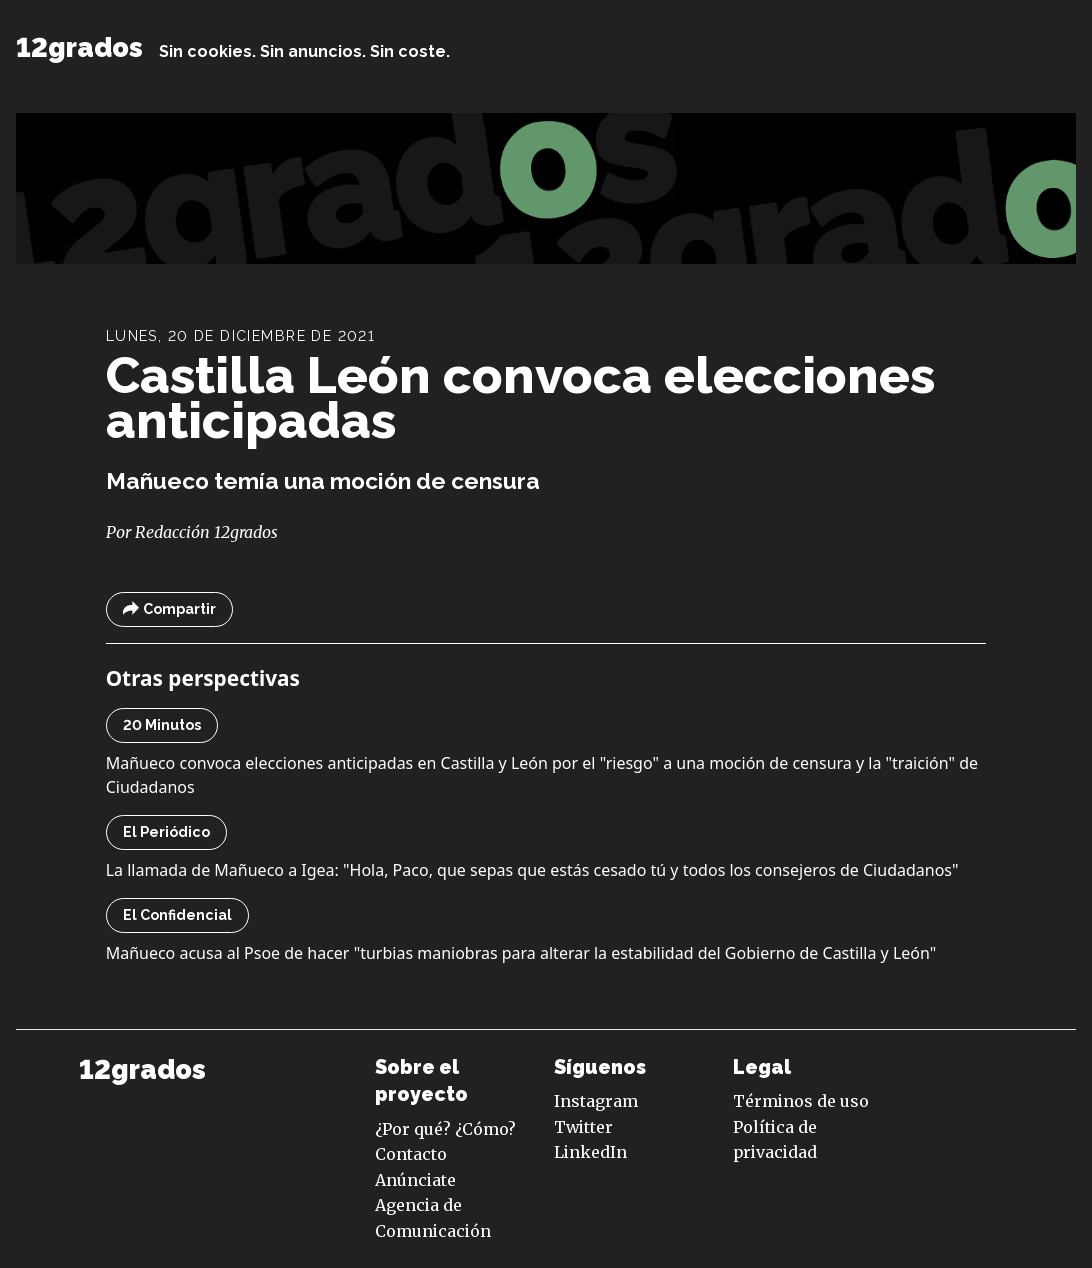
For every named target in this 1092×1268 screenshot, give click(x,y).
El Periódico (166, 832)
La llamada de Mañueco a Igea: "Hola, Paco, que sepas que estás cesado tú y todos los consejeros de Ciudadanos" (532, 870)
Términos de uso (801, 1101)
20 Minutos (162, 725)
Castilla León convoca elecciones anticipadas (520, 398)
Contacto (411, 1154)
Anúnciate (415, 1180)
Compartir (169, 609)
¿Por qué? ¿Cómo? (445, 1129)
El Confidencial (177, 915)
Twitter (583, 1127)
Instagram (596, 1101)
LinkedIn (590, 1152)
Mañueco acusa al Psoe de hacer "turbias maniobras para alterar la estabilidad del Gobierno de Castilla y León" (521, 953)
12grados (79, 47)
